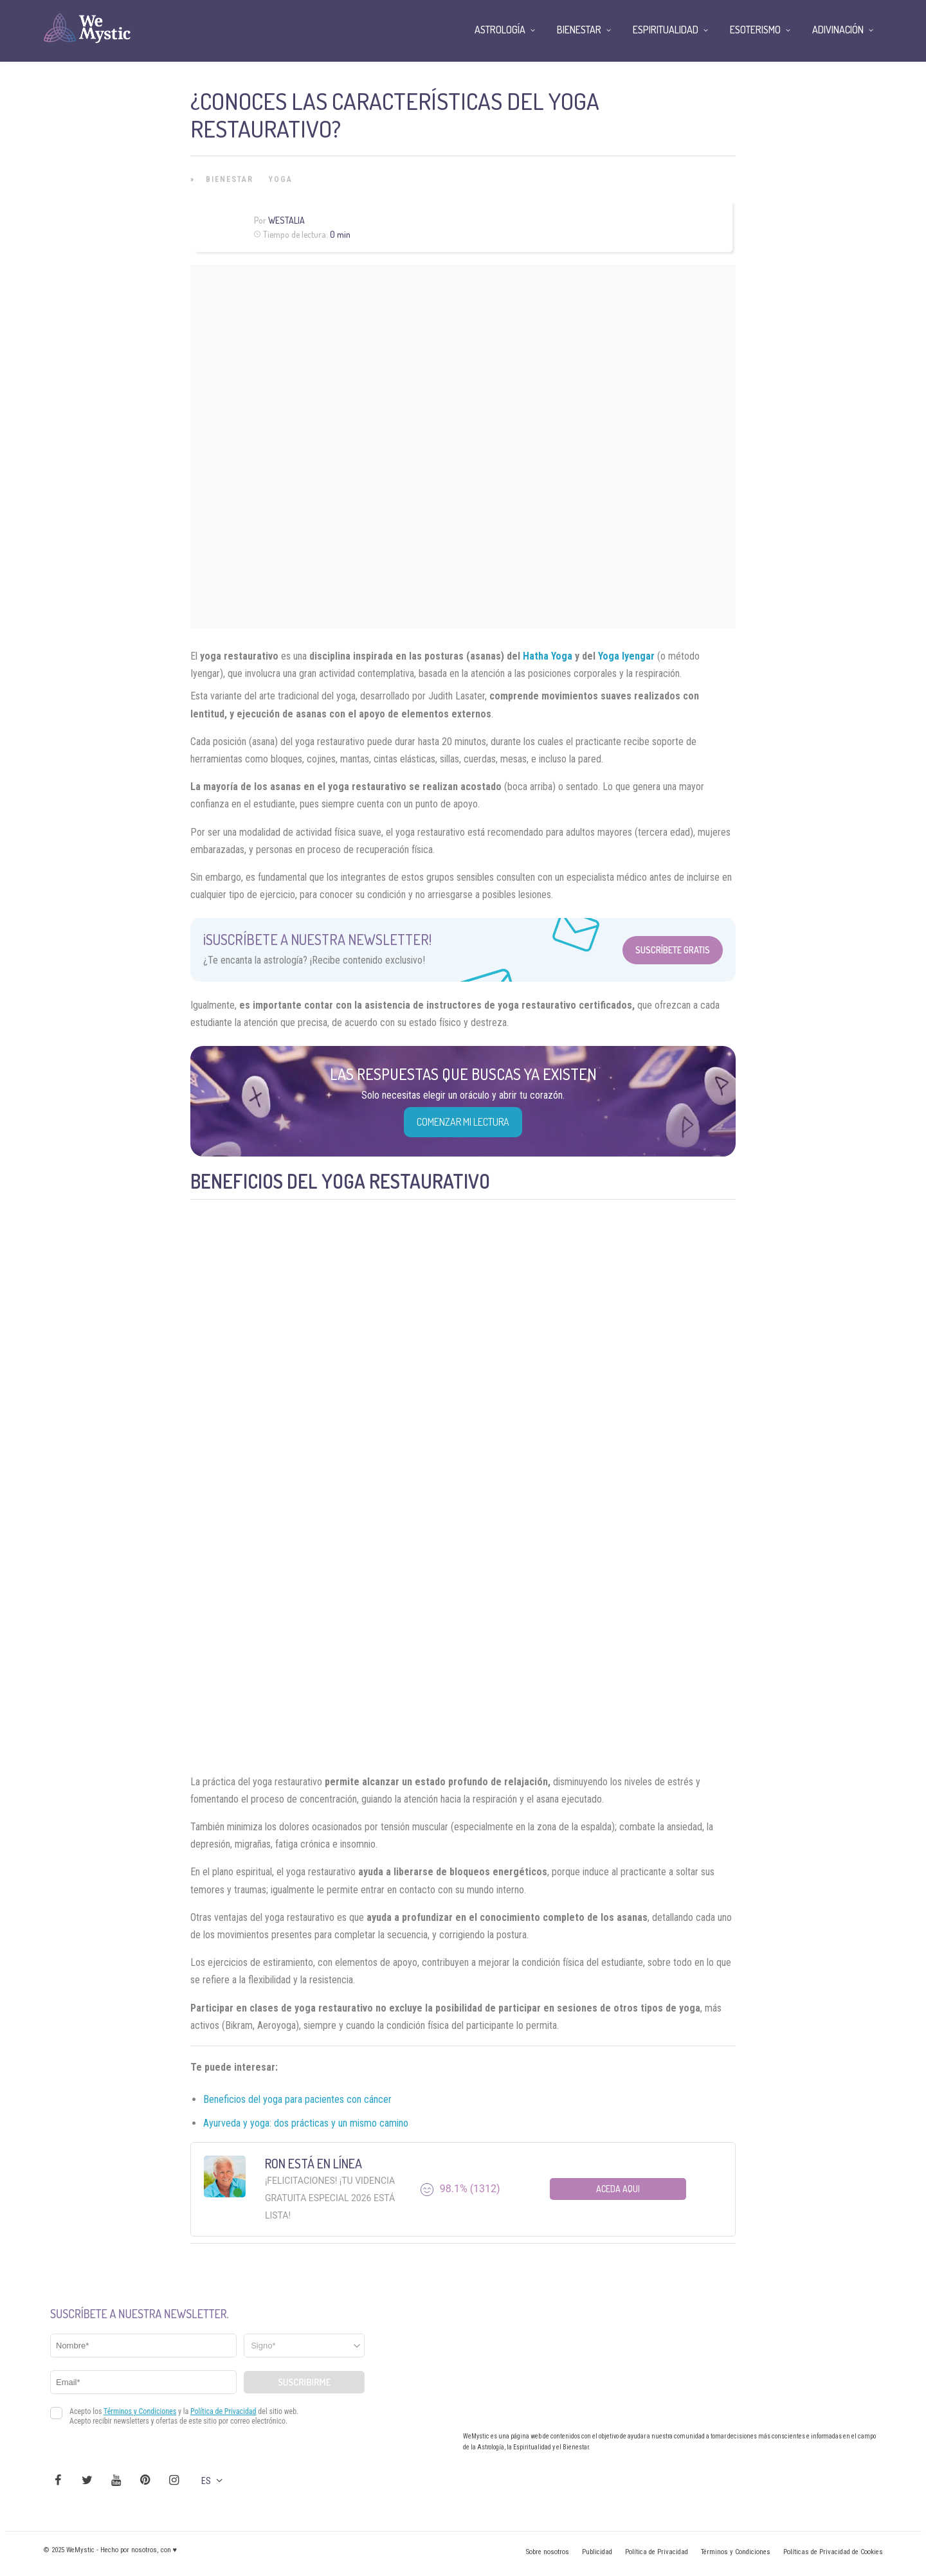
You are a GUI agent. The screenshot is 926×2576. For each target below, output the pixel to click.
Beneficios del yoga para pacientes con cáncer (297, 2099)
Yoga (281, 179)
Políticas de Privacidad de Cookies (833, 2552)
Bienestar (229, 179)
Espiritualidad (665, 29)
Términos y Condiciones (735, 2552)
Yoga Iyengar (626, 656)
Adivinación (838, 29)
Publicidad (597, 2552)
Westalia (286, 220)
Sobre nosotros (547, 2552)
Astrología (500, 29)
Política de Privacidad (656, 2552)
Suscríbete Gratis (672, 949)
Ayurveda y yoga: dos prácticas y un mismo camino (305, 2123)
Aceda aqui (618, 2188)
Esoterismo (755, 29)
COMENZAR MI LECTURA (463, 1121)
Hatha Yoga (547, 656)
